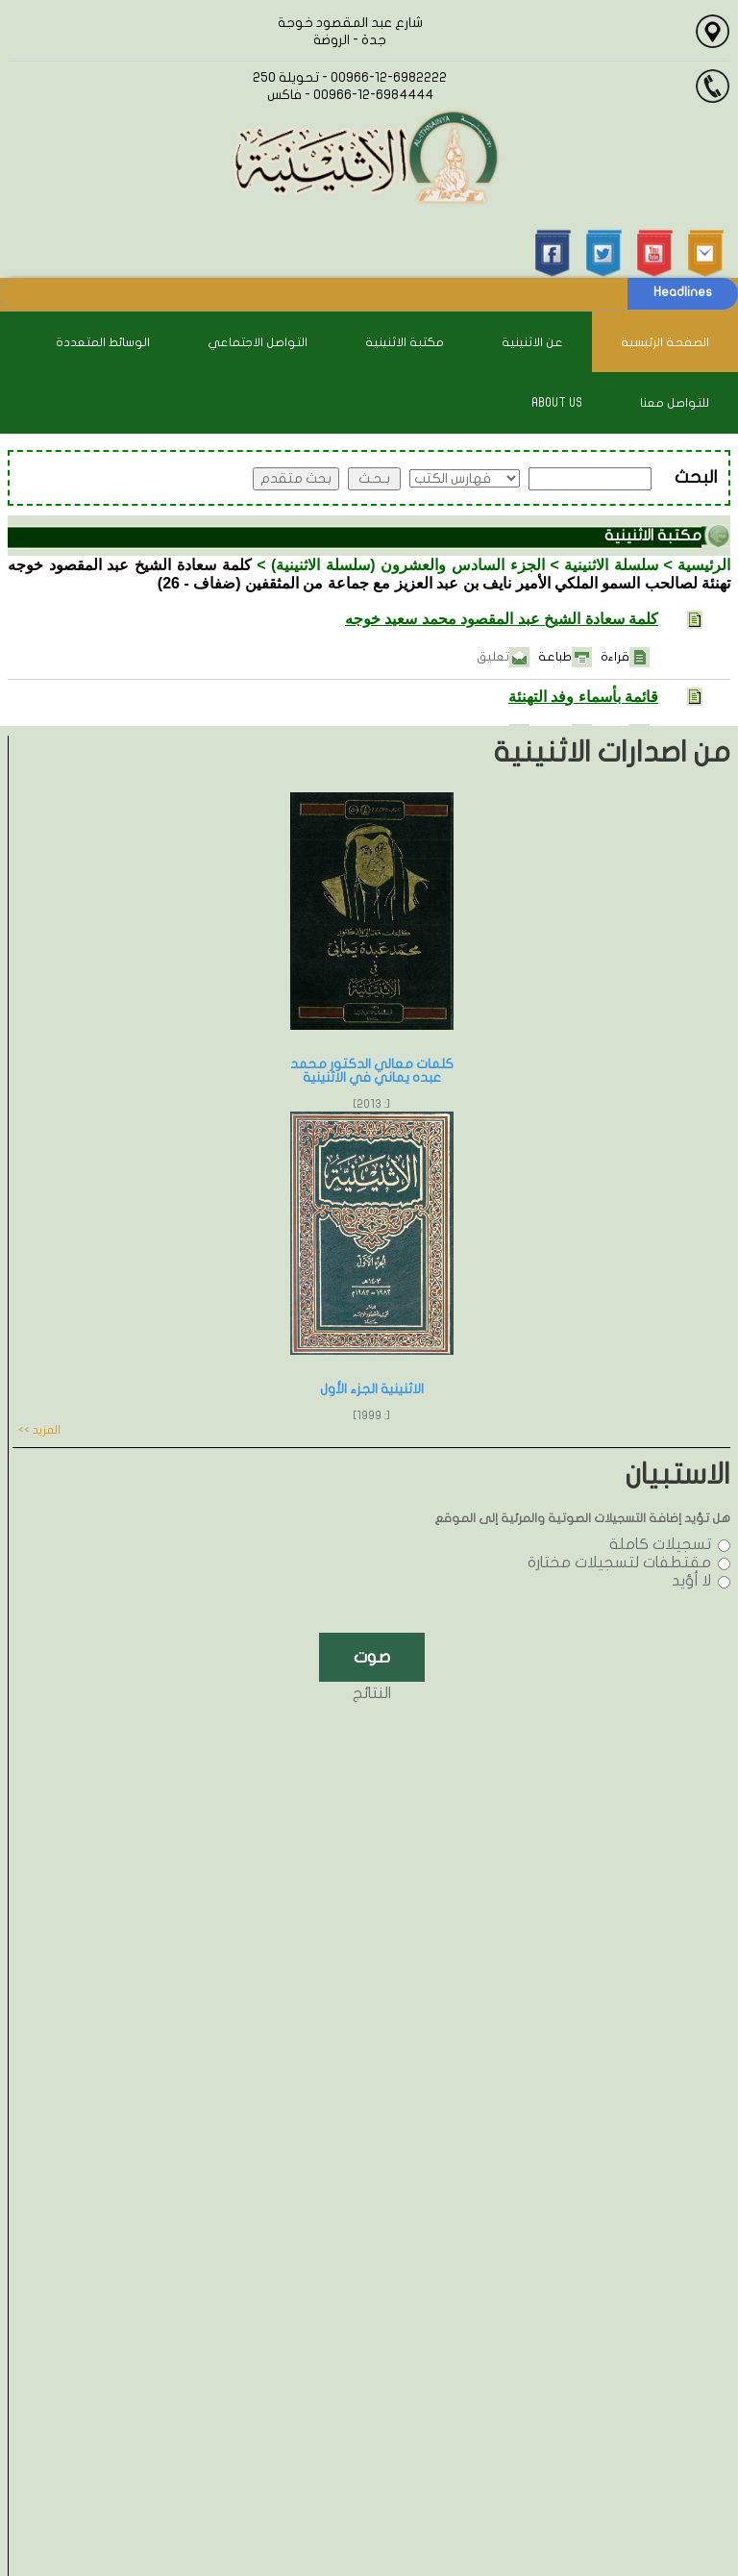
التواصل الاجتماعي (258, 342)
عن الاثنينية (532, 342)
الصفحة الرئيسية (665, 342)
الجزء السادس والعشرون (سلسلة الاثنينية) (408, 565)
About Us (556, 403)
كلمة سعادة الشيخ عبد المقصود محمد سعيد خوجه (501, 619)
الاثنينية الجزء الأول (372, 1389)
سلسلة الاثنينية (611, 565)
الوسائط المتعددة (103, 342)
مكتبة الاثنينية (404, 342)
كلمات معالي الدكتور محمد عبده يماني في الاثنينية (372, 1071)
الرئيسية (703, 565)
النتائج (372, 1693)
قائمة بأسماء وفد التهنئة (583, 696)
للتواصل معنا (674, 403)
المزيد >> (39, 1430)
